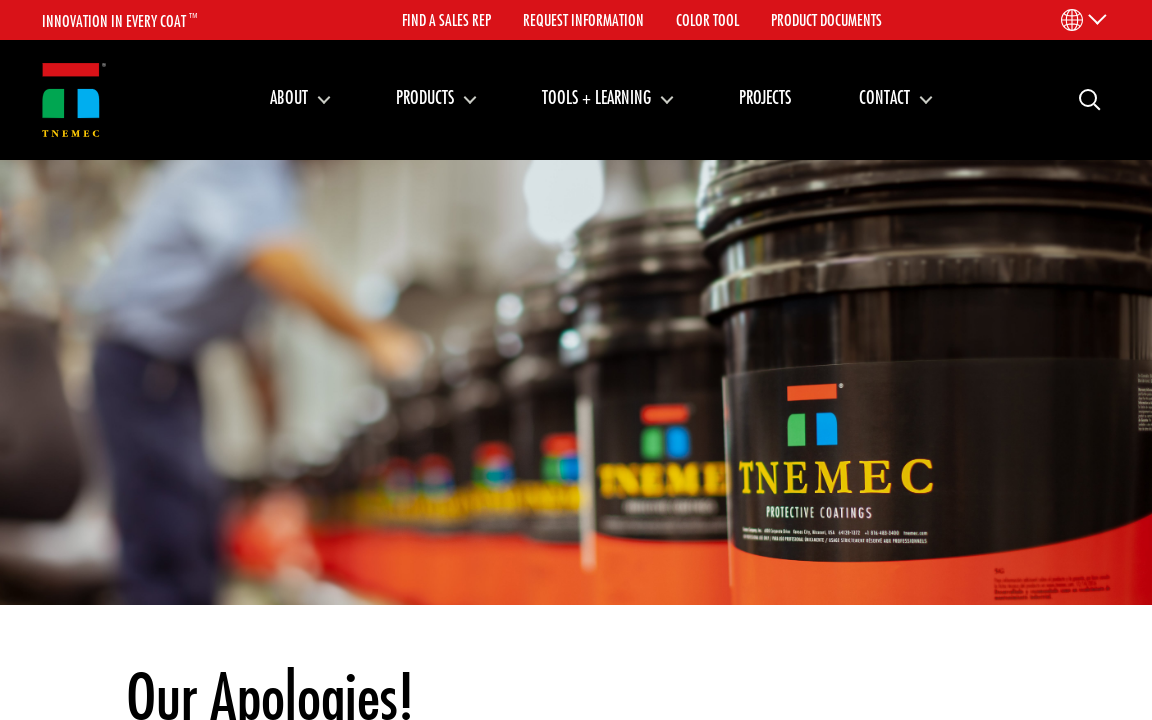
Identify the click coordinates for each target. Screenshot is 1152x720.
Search (1082, 98)
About (289, 97)
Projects (765, 97)
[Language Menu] (1082, 20)
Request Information (583, 20)
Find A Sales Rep (446, 20)
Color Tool (707, 20)
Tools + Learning (596, 97)
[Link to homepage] (74, 100)
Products (425, 97)
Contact (884, 97)
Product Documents (826, 20)
